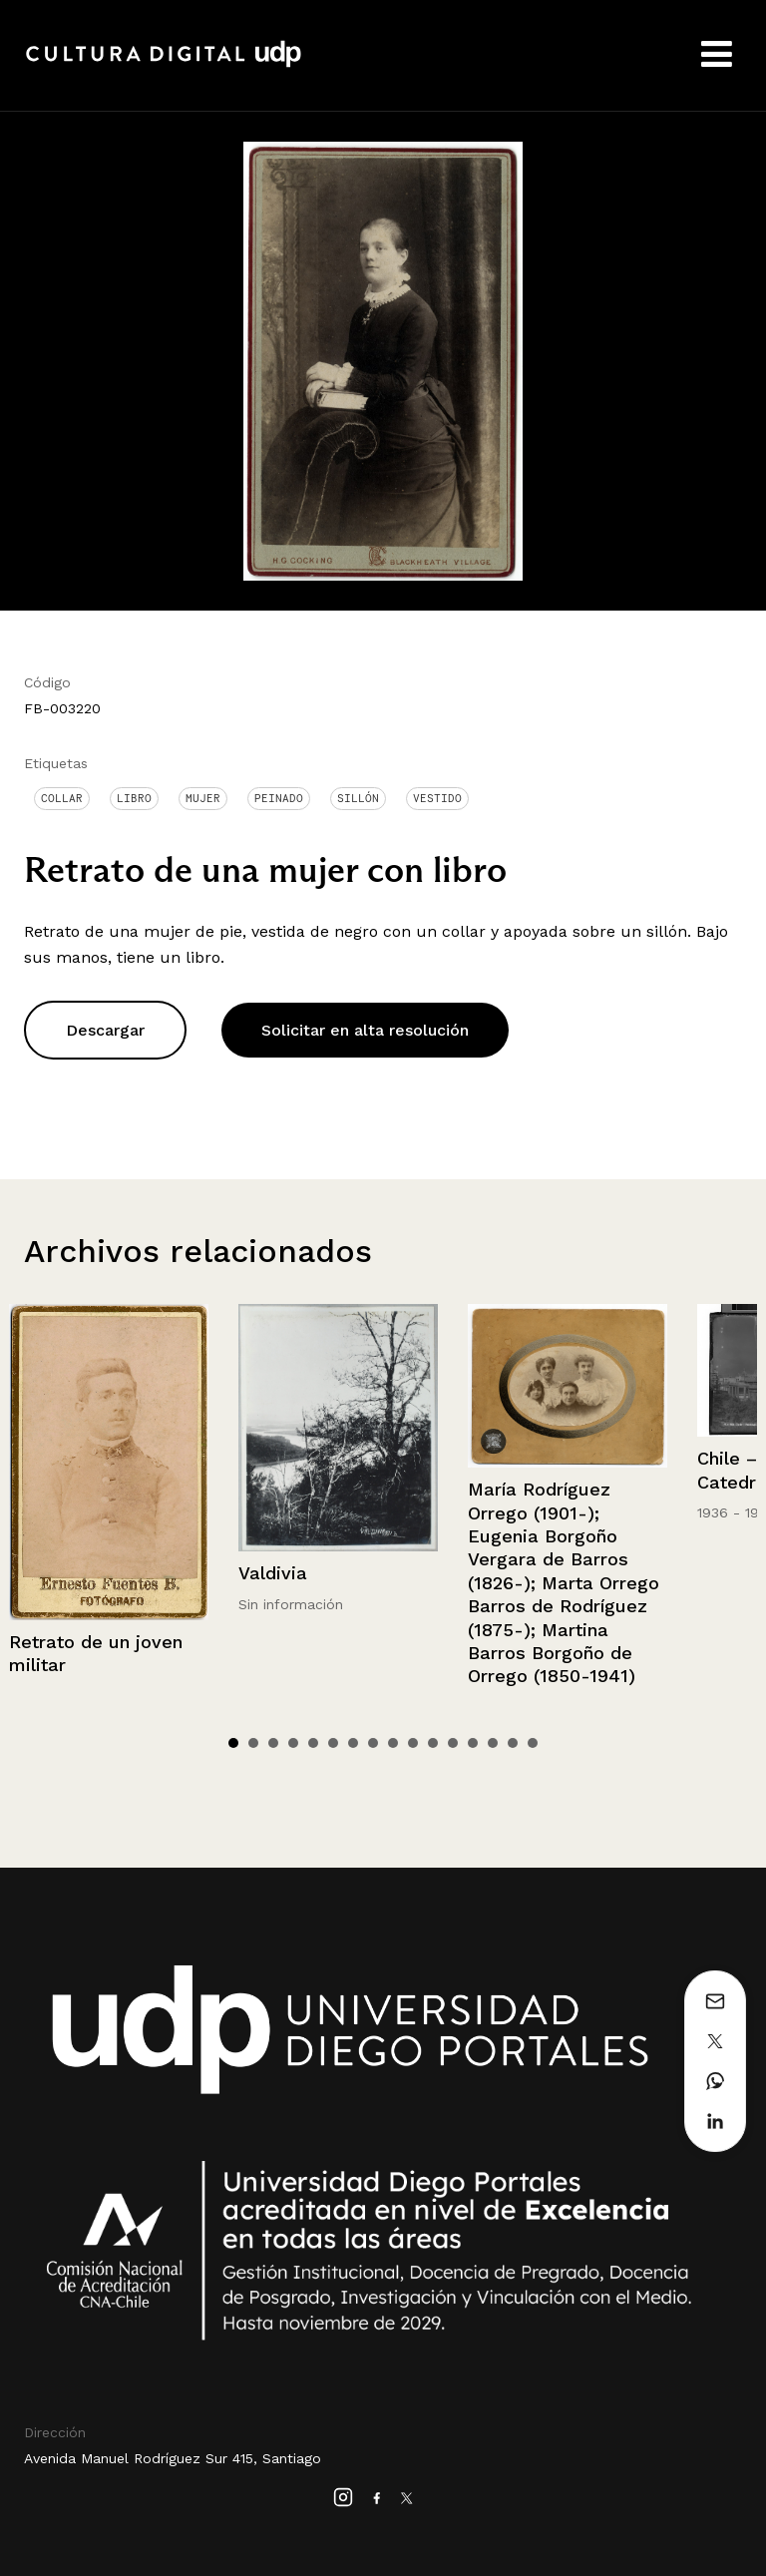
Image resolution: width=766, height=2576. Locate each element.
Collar (62, 798)
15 (513, 1743)
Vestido (437, 798)
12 (453, 1743)
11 (433, 1743)
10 (413, 1743)
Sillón (358, 798)
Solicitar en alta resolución (365, 1030)
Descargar (105, 1030)
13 (473, 1743)
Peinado (278, 798)
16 (533, 1743)
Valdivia (272, 1572)
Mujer (203, 798)
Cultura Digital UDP (163, 65)
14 (493, 1743)
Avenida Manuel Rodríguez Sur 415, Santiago (172, 2458)
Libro (134, 798)
